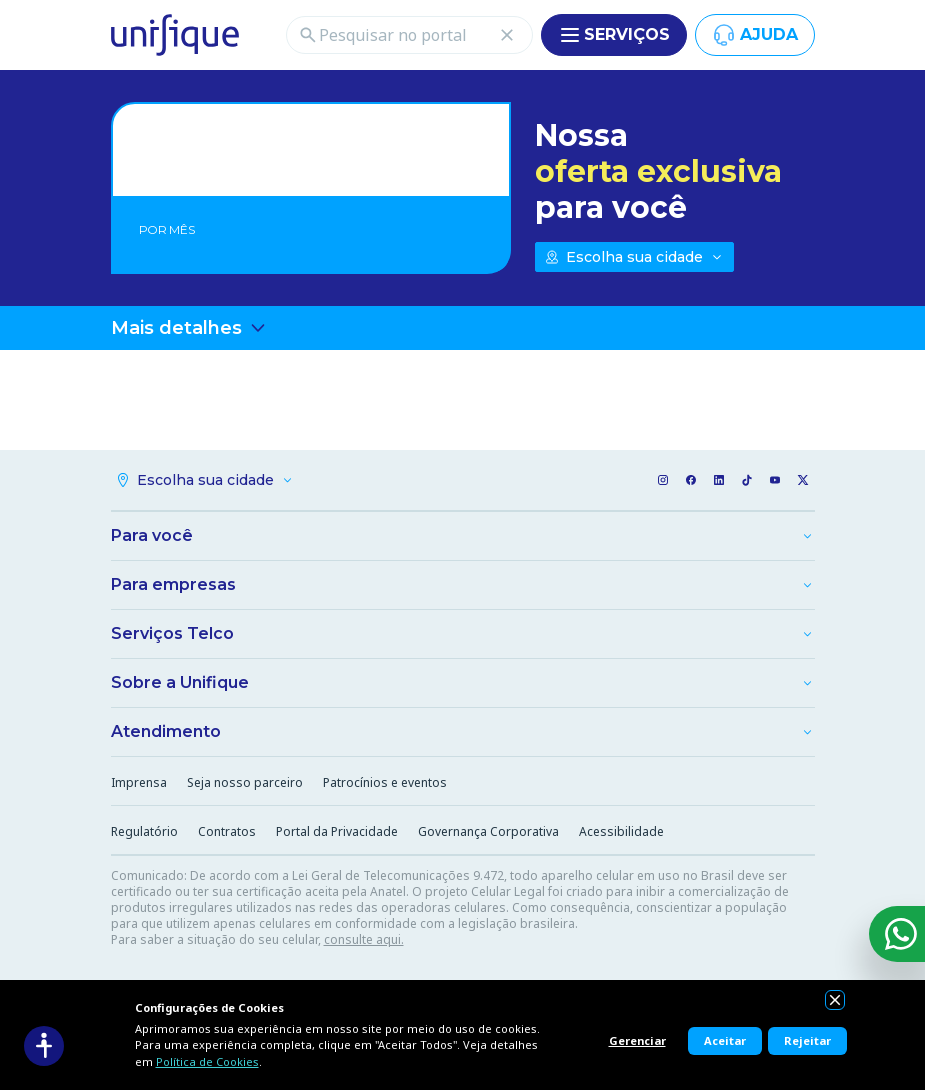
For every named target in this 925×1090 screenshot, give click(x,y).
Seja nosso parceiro (245, 782)
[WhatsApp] (897, 934)
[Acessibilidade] (44, 1046)
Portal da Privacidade (337, 831)
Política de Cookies (207, 1061)
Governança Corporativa (488, 831)
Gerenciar (637, 1040)
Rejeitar (807, 1040)
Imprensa (139, 782)
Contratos (227, 831)
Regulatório (144, 831)
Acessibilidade (621, 831)
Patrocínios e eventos (385, 782)
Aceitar (725, 1040)
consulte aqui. (364, 939)
